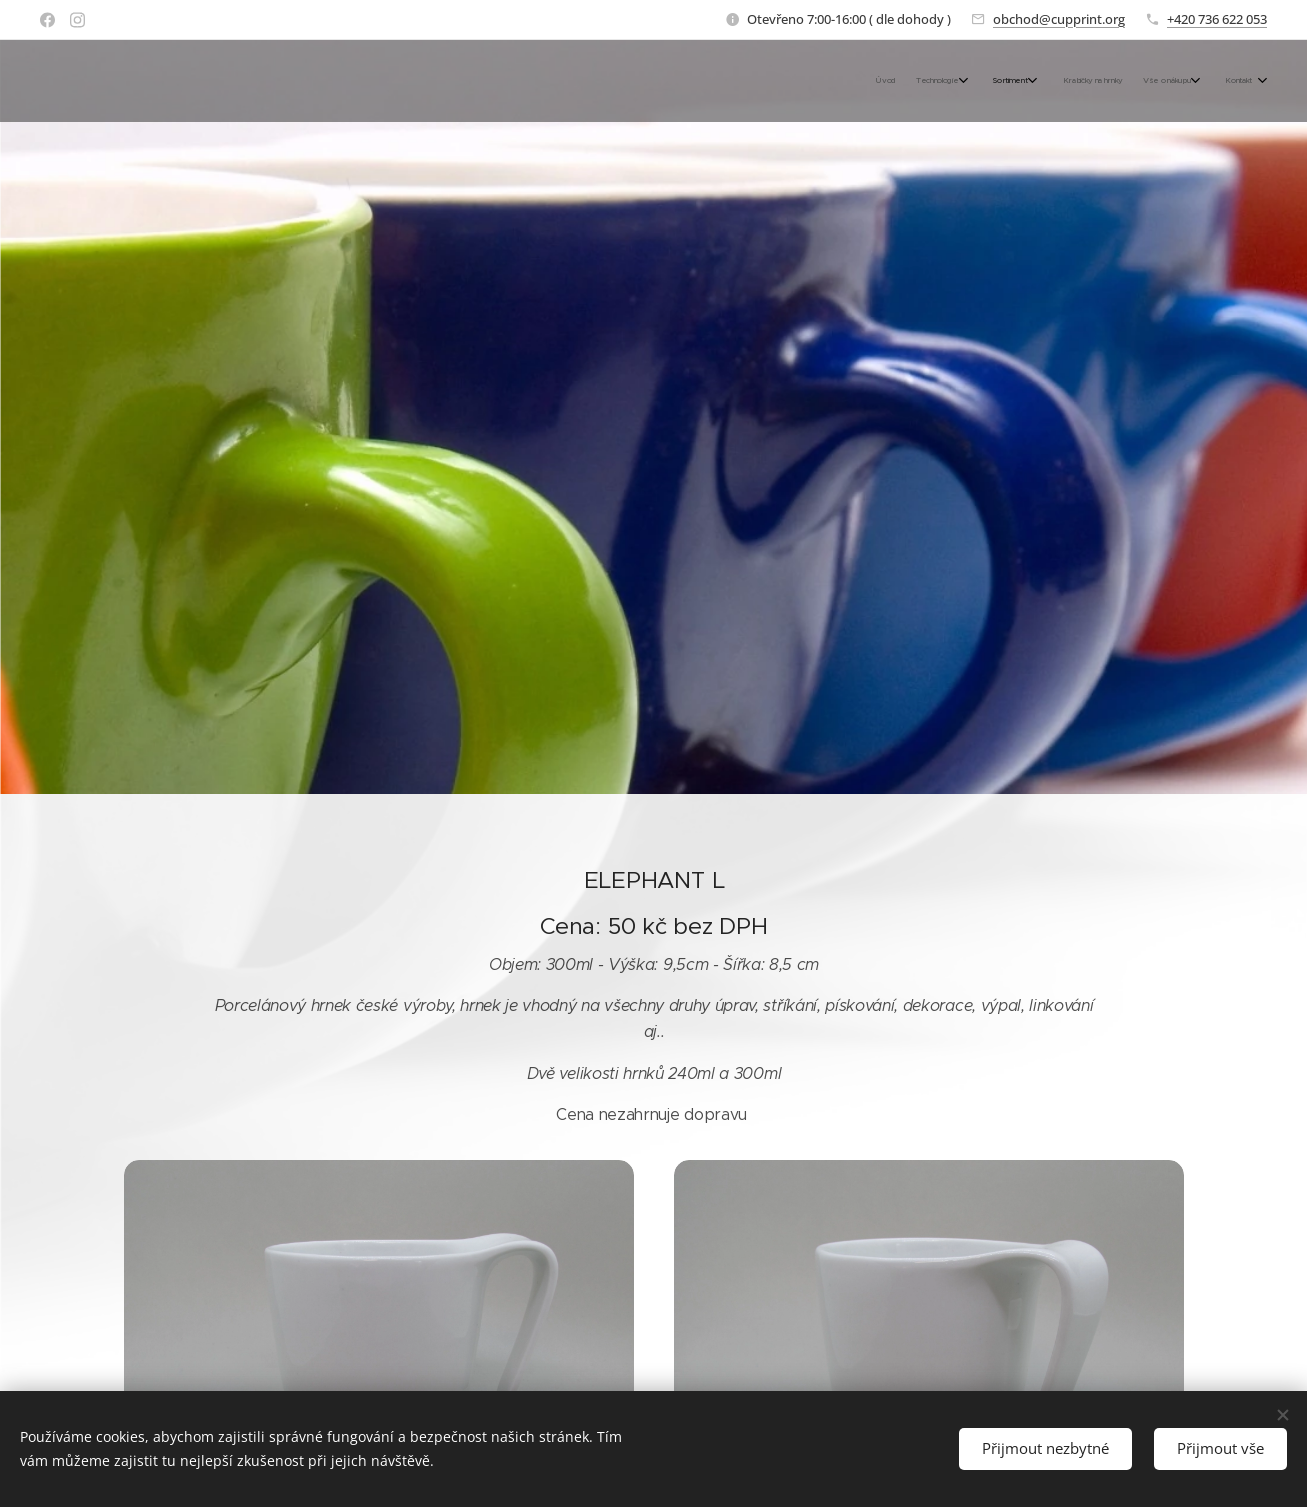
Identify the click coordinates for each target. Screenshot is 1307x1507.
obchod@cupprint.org (1059, 19)
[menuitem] (1109, 81)
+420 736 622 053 (1217, 19)
